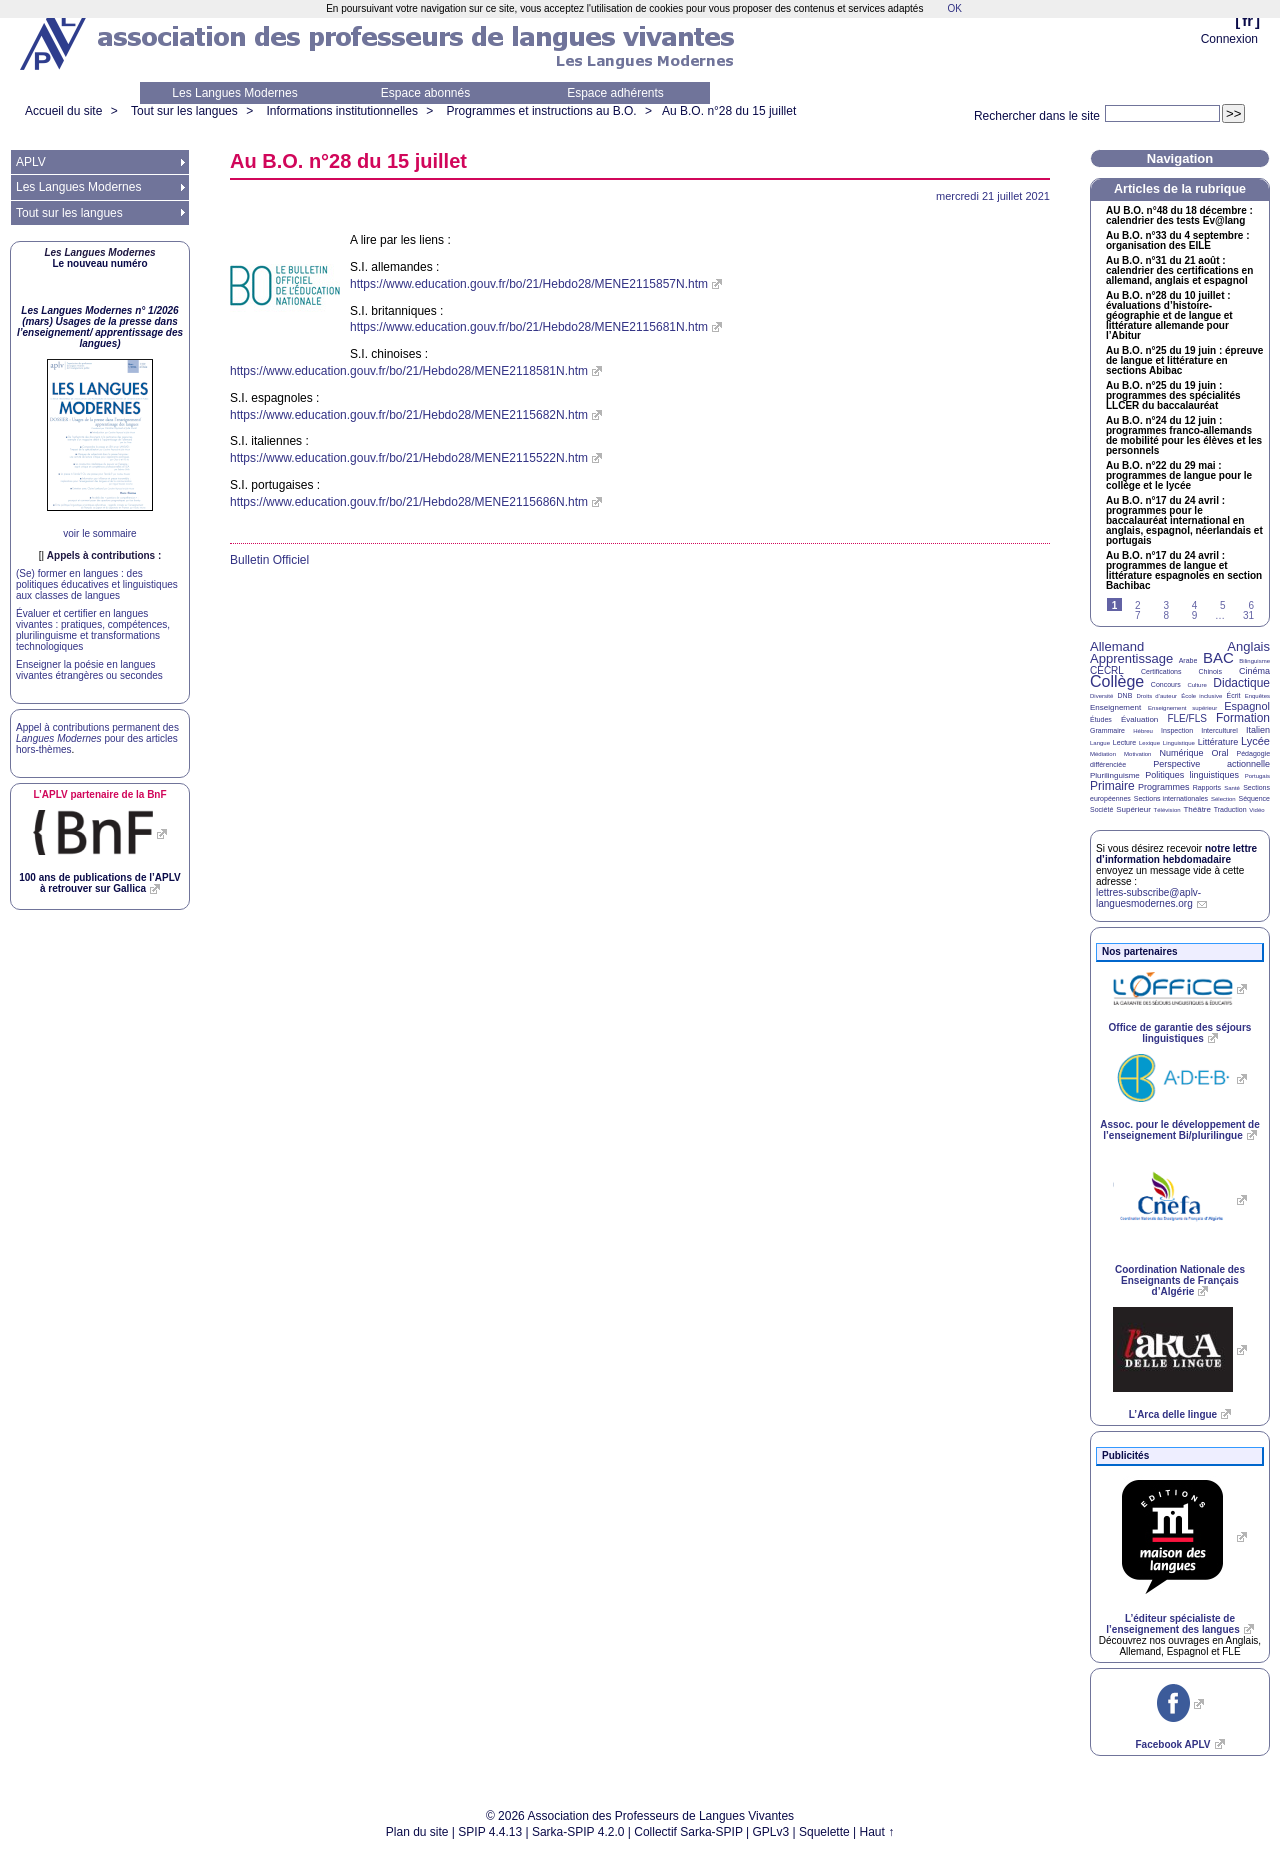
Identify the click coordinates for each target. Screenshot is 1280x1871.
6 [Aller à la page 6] (1251, 605)
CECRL (1107, 670)
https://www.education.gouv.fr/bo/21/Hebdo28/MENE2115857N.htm (529, 284)
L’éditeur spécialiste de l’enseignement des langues (1172, 1624)
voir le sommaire (99, 533)
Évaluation (1139, 719)
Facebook (1172, 1744)
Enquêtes (1257, 696)
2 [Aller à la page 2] (1138, 605)
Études (1101, 719)
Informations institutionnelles (341, 111)
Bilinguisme (1254, 661)
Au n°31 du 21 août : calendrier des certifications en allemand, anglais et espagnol (1179, 271)
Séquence (1254, 798)
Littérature (1218, 742)
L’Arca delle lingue (1173, 1414)
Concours (1166, 684)
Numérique (1181, 753)
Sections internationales (1171, 798)
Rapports (1207, 787)
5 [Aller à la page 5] (1223, 605)
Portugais (1257, 776)
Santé (1232, 788)
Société (1101, 809)
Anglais (1248, 646)
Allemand (1117, 646)
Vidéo (1256, 810)
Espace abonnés (425, 93)
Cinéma (1254, 671)
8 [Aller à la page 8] (1166, 615)
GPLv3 (771, 1832)
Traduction (1230, 809)
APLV (31, 162)
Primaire (1112, 786)
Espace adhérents (615, 93)
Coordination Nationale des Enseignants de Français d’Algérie (1180, 1280)
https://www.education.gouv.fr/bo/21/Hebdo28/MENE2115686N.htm (409, 502)
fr (1247, 20)
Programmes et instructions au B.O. (542, 111)
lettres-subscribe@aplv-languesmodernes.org (1148, 898)
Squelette (824, 1832)
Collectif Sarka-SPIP (688, 1832)
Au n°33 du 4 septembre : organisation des (1177, 241)
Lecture (1124, 742)
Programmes (1164, 787)
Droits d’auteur (1157, 696)
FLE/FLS (1186, 718)
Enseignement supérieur (1182, 708)
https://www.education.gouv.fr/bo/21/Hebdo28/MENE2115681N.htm (529, 327)
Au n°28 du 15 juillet (729, 111)
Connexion (1229, 39)
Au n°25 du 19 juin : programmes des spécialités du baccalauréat (1173, 396)
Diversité (1101, 696)
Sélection (1223, 799)
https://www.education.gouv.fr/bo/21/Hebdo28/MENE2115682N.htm (409, 415)
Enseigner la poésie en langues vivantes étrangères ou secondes (89, 670)
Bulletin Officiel (269, 560)
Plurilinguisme (1115, 775)
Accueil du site (63, 111)
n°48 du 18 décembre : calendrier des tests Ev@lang (1179, 216)
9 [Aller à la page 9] (1195, 615)
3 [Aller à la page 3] (1166, 605)
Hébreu (1143, 731)
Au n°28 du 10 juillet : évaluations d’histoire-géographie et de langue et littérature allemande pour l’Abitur (1169, 316)
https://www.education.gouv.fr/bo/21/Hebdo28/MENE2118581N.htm (409, 371)
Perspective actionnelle (1211, 764)
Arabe (1188, 660)
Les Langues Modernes (234, 93)
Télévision (1167, 810)
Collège (1117, 681)
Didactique (1241, 683)
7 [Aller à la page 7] (1138, 615)
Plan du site (417, 1832)
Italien (1258, 730)
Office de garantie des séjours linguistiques (1180, 1033)
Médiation (1103, 754)
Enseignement (1115, 707)
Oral (1220, 753)
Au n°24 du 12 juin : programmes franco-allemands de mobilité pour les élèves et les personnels (1184, 436)
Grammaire (1107, 730)
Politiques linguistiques (1192, 775)
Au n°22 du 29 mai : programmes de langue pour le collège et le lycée (1179, 476)
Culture (1196, 685)
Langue (1100, 743)
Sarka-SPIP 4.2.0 (578, 1832)
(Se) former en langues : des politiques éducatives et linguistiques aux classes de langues (97, 584)
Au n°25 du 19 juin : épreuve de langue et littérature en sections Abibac (1184, 361)
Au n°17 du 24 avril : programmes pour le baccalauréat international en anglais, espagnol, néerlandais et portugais (1184, 521)
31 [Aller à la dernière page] (1248, 615)
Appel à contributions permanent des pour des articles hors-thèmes (97, 738)
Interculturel (1219, 730)
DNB (1125, 695)
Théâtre (1197, 809)
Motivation (1137, 754)
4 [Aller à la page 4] (1195, 605)
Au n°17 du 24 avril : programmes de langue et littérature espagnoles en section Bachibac (1184, 571)
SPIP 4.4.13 (490, 1832)
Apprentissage (1131, 658)
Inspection (1177, 730)
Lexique (1149, 743)
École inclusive (1201, 696)
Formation (1243, 718)
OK (954, 8)
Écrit (1233, 695)
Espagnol (1247, 706)
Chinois (1210, 671)
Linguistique (1179, 743)
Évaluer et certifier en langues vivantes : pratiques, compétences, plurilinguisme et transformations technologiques (93, 630)
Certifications (1161, 671)
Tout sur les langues (184, 111)
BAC (1218, 657)
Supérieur (1133, 809)
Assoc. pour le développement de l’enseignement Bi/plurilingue (1179, 1130)
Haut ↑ (877, 1832)
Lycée (1255, 741)
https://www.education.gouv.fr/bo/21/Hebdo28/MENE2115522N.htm (409, 458)
